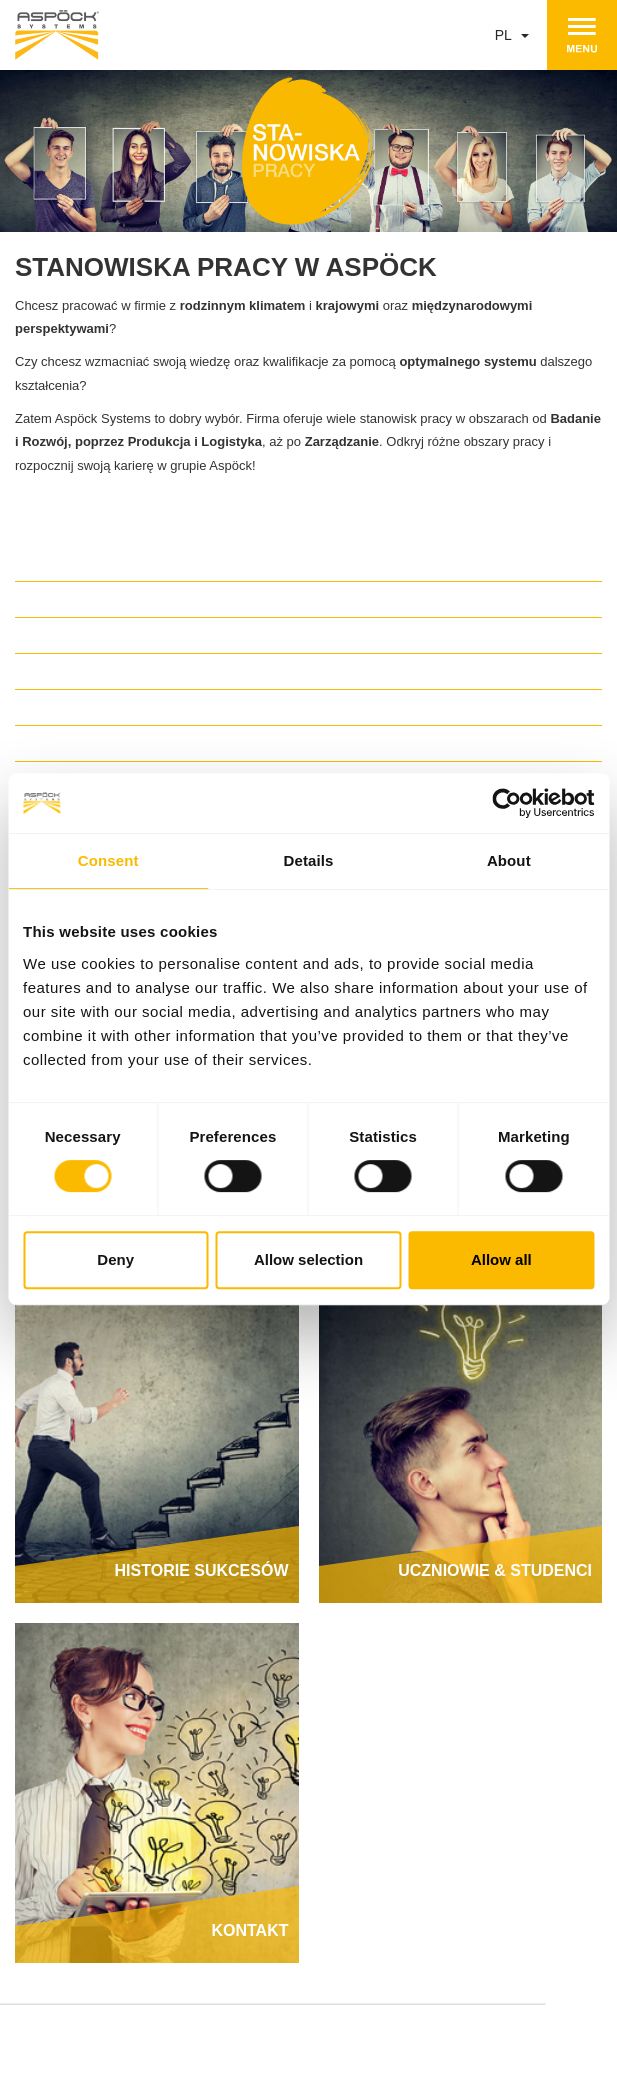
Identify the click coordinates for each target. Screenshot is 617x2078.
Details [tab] (309, 860)
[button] (308, 597)
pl (512, 35)
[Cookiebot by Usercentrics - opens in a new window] (506, 803)
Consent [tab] (108, 860)
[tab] (308, 597)
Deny (115, 1259)
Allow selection (308, 1259)
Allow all (501, 1259)
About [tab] (509, 860)
